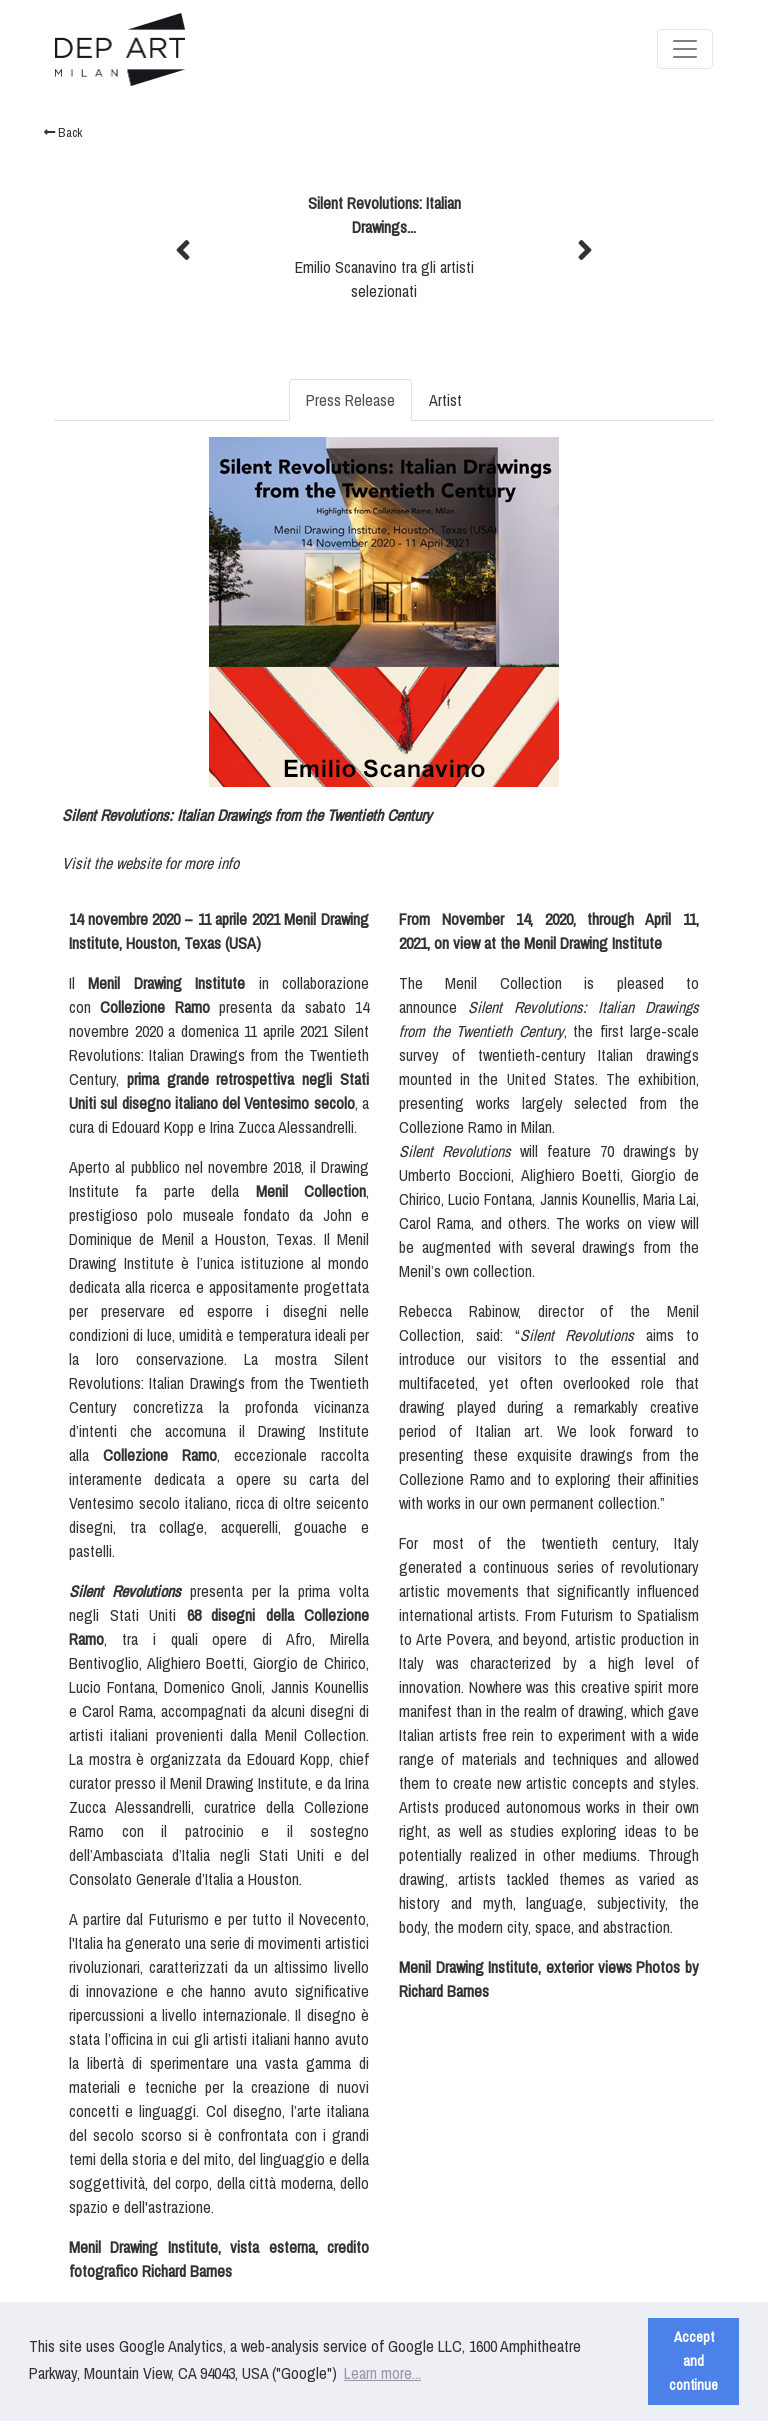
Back (63, 132)
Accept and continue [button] (693, 2360)
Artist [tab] (445, 400)
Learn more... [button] (382, 2373)
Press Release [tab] (350, 400)
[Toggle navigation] (685, 49)
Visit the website (111, 863)
